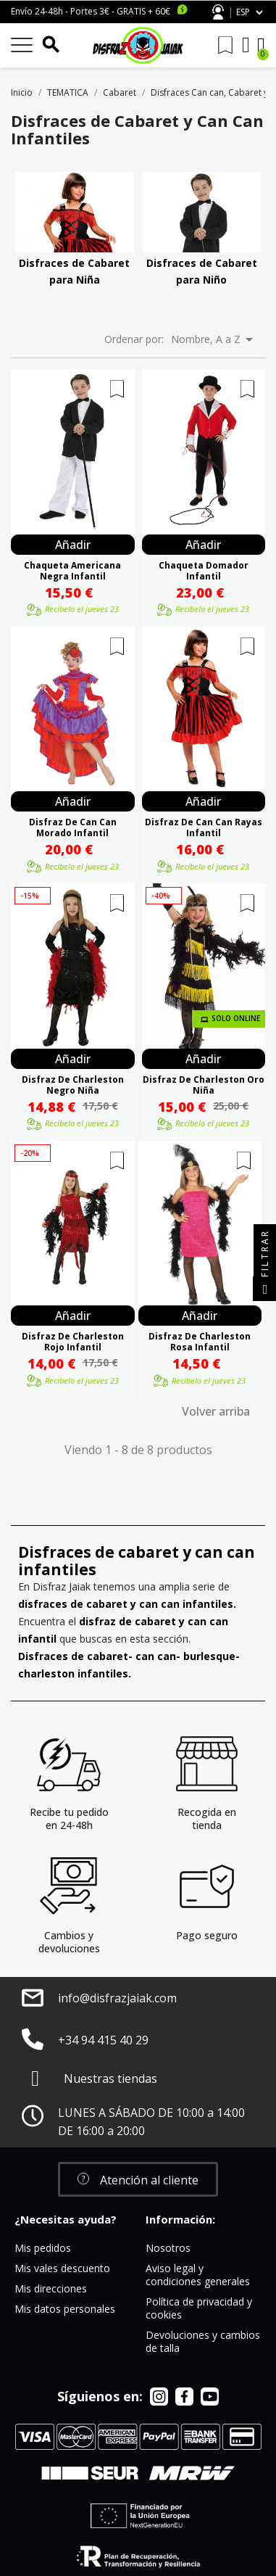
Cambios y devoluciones (69, 1941)
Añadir (73, 545)
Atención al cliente (218, 12)
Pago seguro (207, 1935)
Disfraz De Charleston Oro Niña (203, 1085)
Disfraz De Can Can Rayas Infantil (203, 827)
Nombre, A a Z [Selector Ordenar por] (214, 339)
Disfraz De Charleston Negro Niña (73, 1085)
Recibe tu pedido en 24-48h (69, 1818)
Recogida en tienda (206, 1818)
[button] (138, 2179)
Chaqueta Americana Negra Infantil (72, 571)
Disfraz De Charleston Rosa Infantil (200, 1342)
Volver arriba (216, 1411)
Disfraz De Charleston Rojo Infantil (73, 1342)
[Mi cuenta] (246, 44)
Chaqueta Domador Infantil (203, 571)
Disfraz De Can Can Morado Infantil (73, 827)
